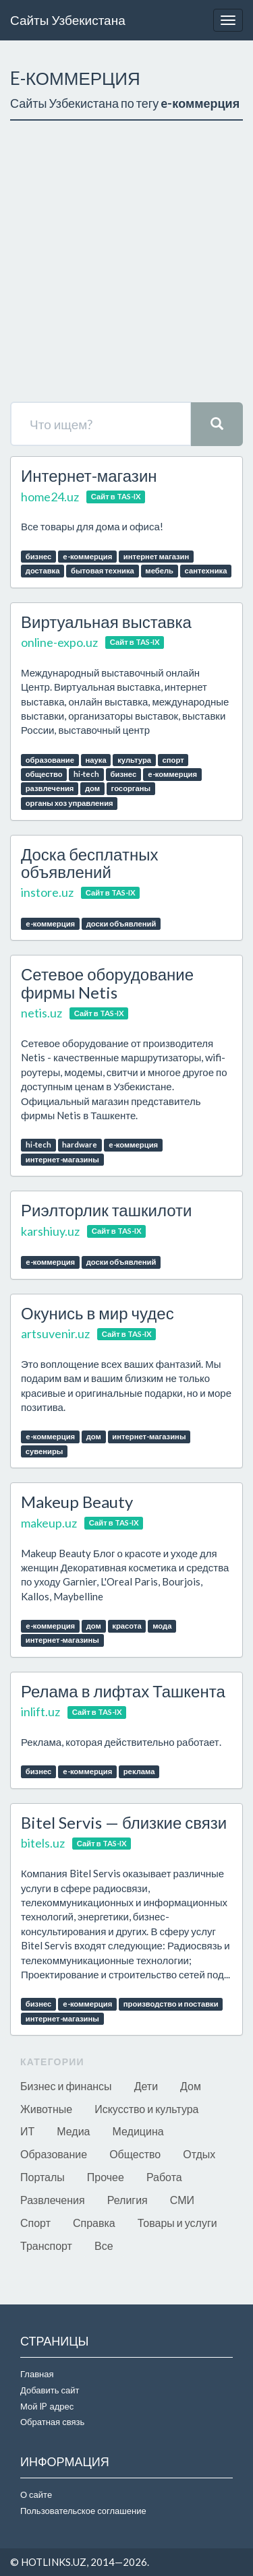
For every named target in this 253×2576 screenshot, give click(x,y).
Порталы (42, 2176)
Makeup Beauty (77, 1501)
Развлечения (52, 2199)
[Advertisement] (126, 261)
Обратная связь (52, 2421)
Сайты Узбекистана (67, 20)
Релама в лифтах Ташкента (123, 1691)
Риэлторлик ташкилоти (106, 1210)
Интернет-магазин (89, 475)
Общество (135, 2153)
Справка (94, 2222)
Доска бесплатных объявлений (89, 862)
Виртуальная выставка (106, 621)
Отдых (199, 2153)
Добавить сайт (49, 2390)
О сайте (36, 2494)
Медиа (73, 2131)
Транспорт (46, 2245)
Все (103, 2245)
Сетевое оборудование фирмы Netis (107, 982)
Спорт (35, 2222)
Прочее (105, 2176)
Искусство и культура (146, 2108)
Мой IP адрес (47, 2406)
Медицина (138, 2131)
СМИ (182, 2199)
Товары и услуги (177, 2222)
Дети (146, 2085)
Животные (46, 2108)
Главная (36, 2373)
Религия (127, 2199)
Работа (164, 2176)
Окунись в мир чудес (97, 1313)
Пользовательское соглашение (83, 2510)
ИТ (27, 2131)
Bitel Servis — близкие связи (124, 1822)
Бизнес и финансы (66, 2085)
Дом (190, 2085)
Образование (53, 2153)
